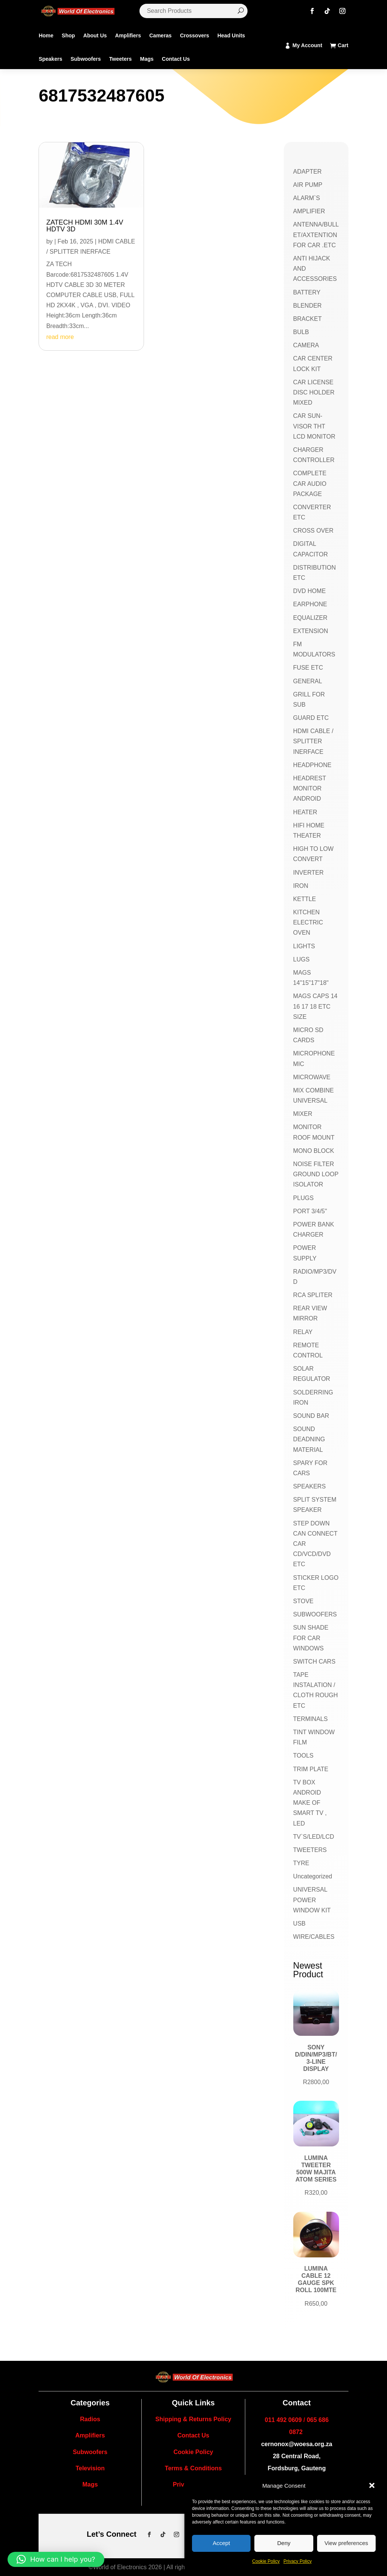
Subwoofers (86, 59)
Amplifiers (128, 35)
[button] (372, 2485)
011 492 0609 (283, 2420)
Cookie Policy (266, 2561)
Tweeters (120, 59)
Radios (90, 2419)
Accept (221, 2543)
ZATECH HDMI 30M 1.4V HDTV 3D (84, 226)
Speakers (50, 59)
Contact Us (176, 59)
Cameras (160, 35)
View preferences (346, 2543)
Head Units (231, 35)
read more (60, 337)
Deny (283, 2543)
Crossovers (194, 35)
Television (90, 2468)
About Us (95, 35)
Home (46, 35)
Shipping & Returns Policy (193, 2419)
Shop (68, 35)
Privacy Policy (297, 2561)
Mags (146, 59)
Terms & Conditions (193, 2468)
